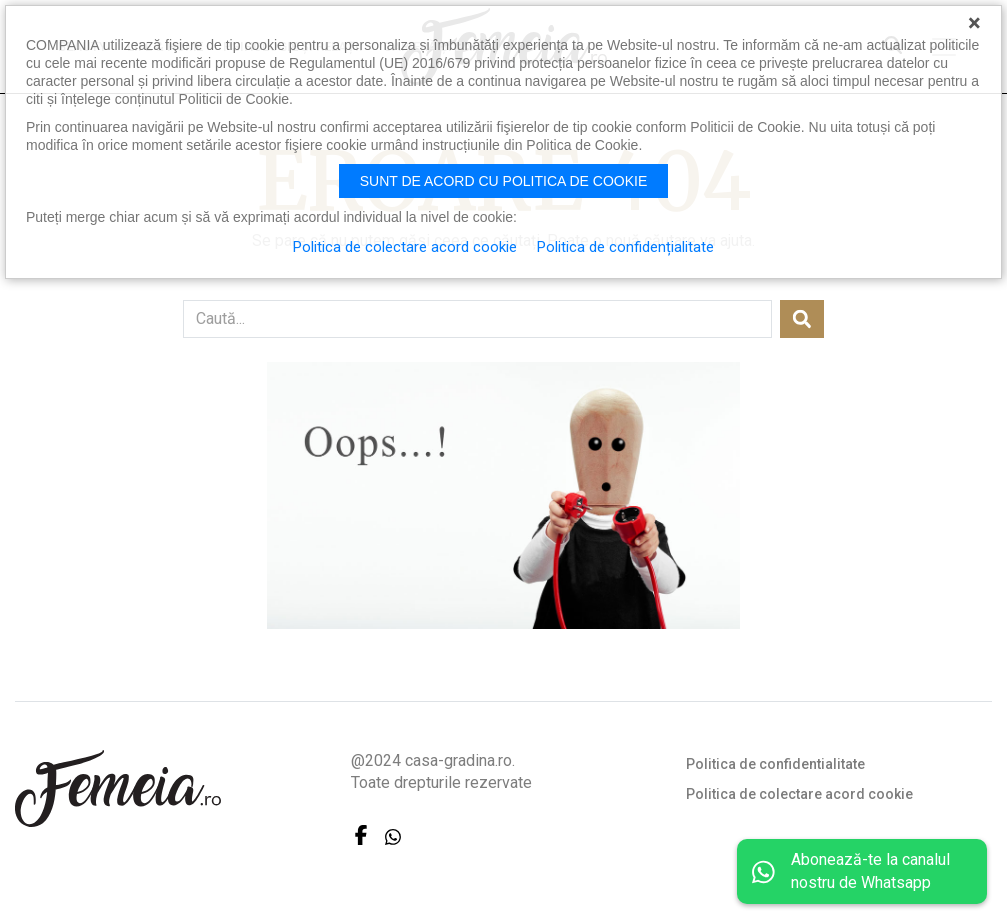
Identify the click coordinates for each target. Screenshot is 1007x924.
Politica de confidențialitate (625, 247)
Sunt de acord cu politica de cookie (504, 181)
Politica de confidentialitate (775, 764)
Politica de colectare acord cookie (799, 794)
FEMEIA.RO (118, 788)
